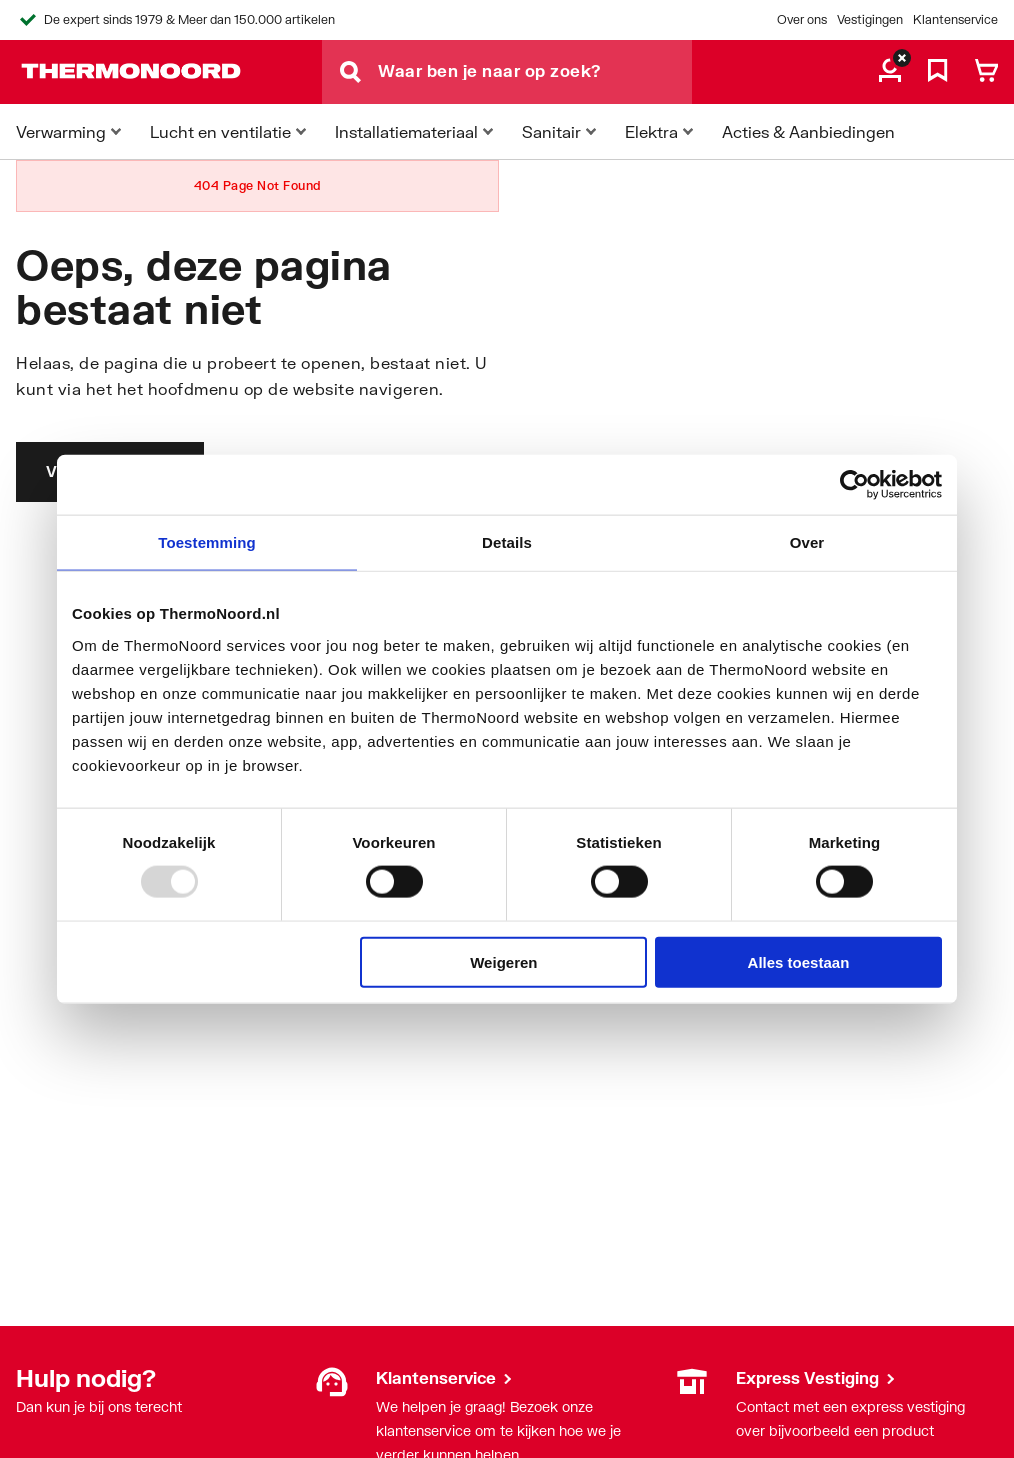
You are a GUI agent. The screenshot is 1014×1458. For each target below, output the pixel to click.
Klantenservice (955, 19)
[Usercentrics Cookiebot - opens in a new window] (854, 485)
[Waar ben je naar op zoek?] (535, 72)
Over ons (802, 19)
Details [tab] (507, 542)
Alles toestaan (799, 961)
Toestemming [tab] (207, 542)
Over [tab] (807, 542)
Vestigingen (870, 19)
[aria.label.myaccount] (890, 72)
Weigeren (503, 961)
